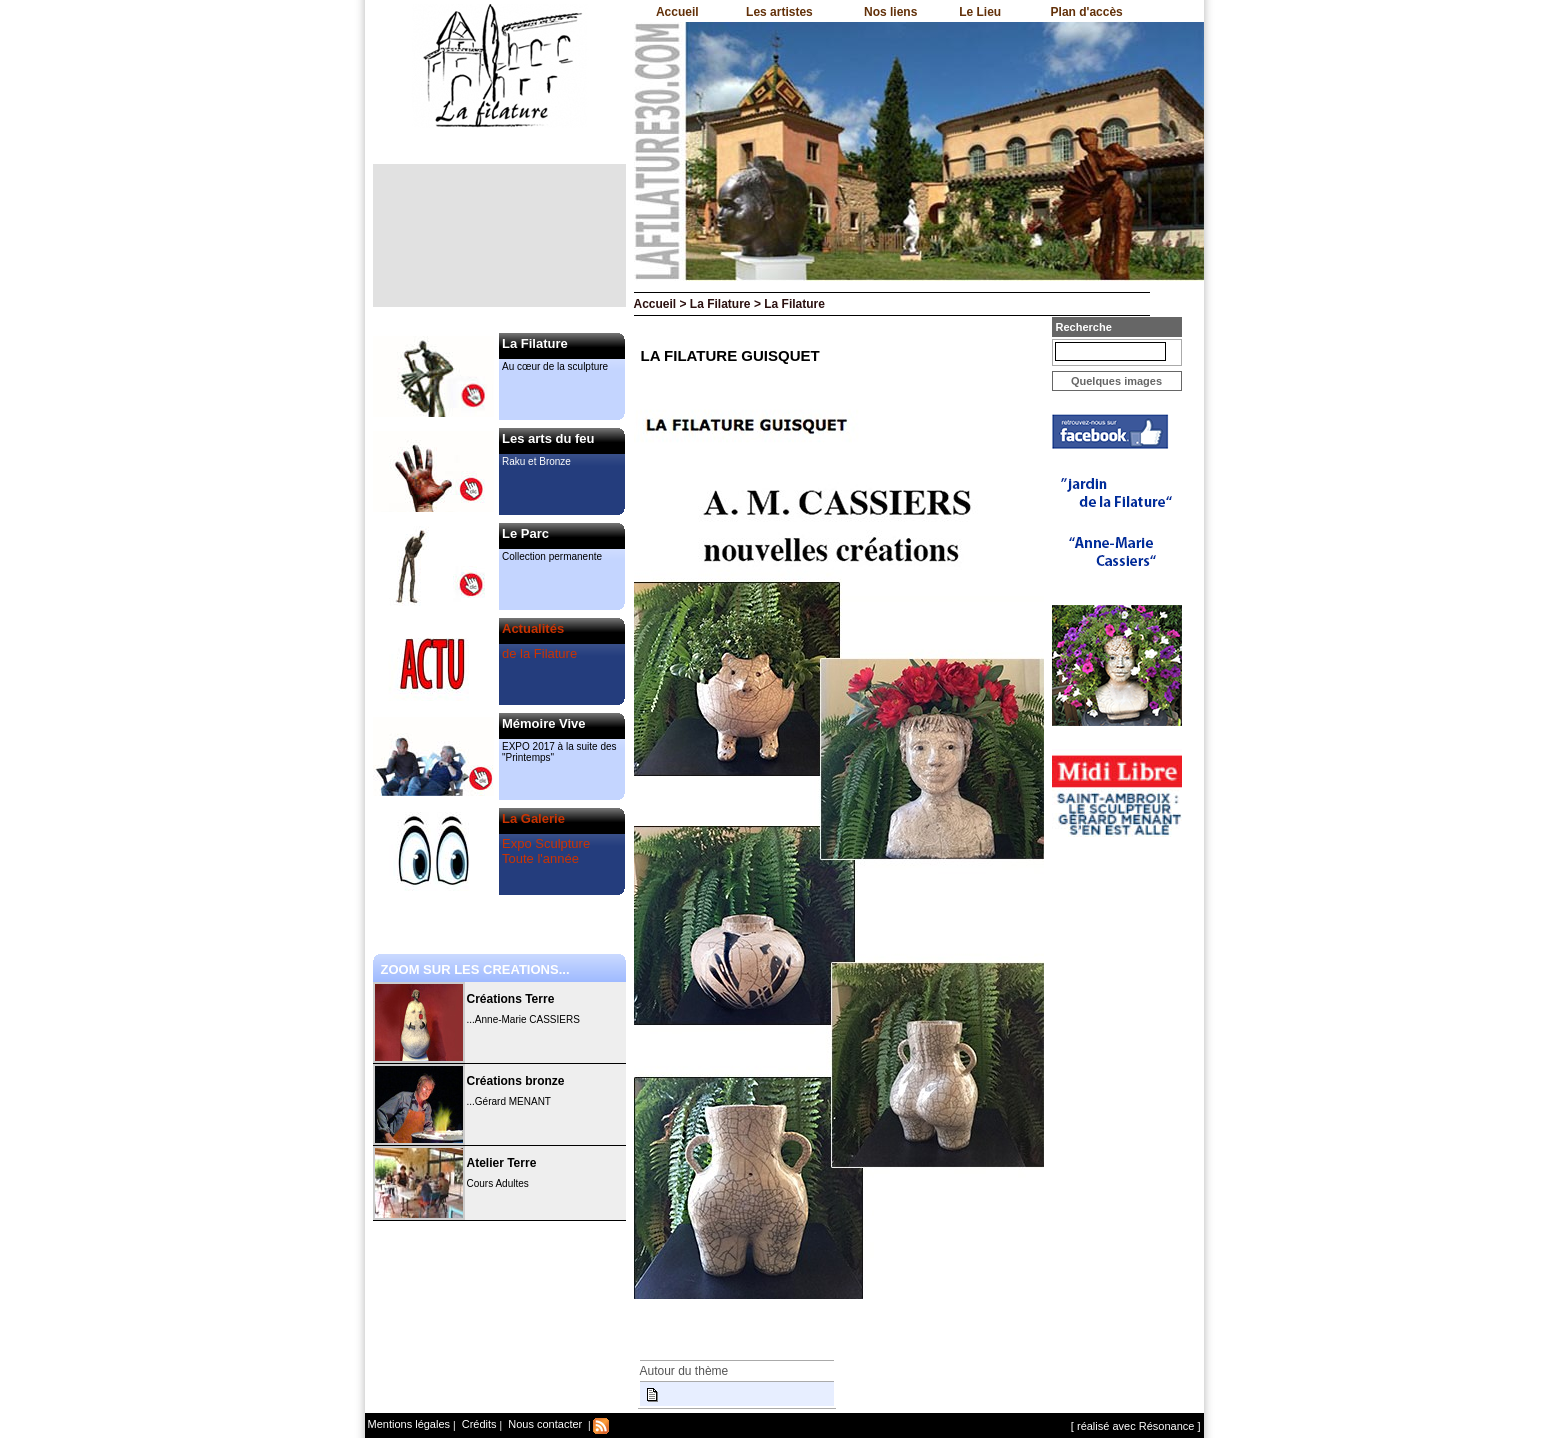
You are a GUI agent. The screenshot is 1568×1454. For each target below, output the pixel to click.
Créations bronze (516, 1081)
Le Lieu (980, 12)
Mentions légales (409, 1424)
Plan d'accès (1087, 12)
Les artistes (779, 12)
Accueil (677, 12)
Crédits (478, 1424)
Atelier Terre (502, 1163)
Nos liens (890, 12)
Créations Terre (511, 999)
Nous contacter (543, 1424)
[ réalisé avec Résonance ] (1136, 1426)
